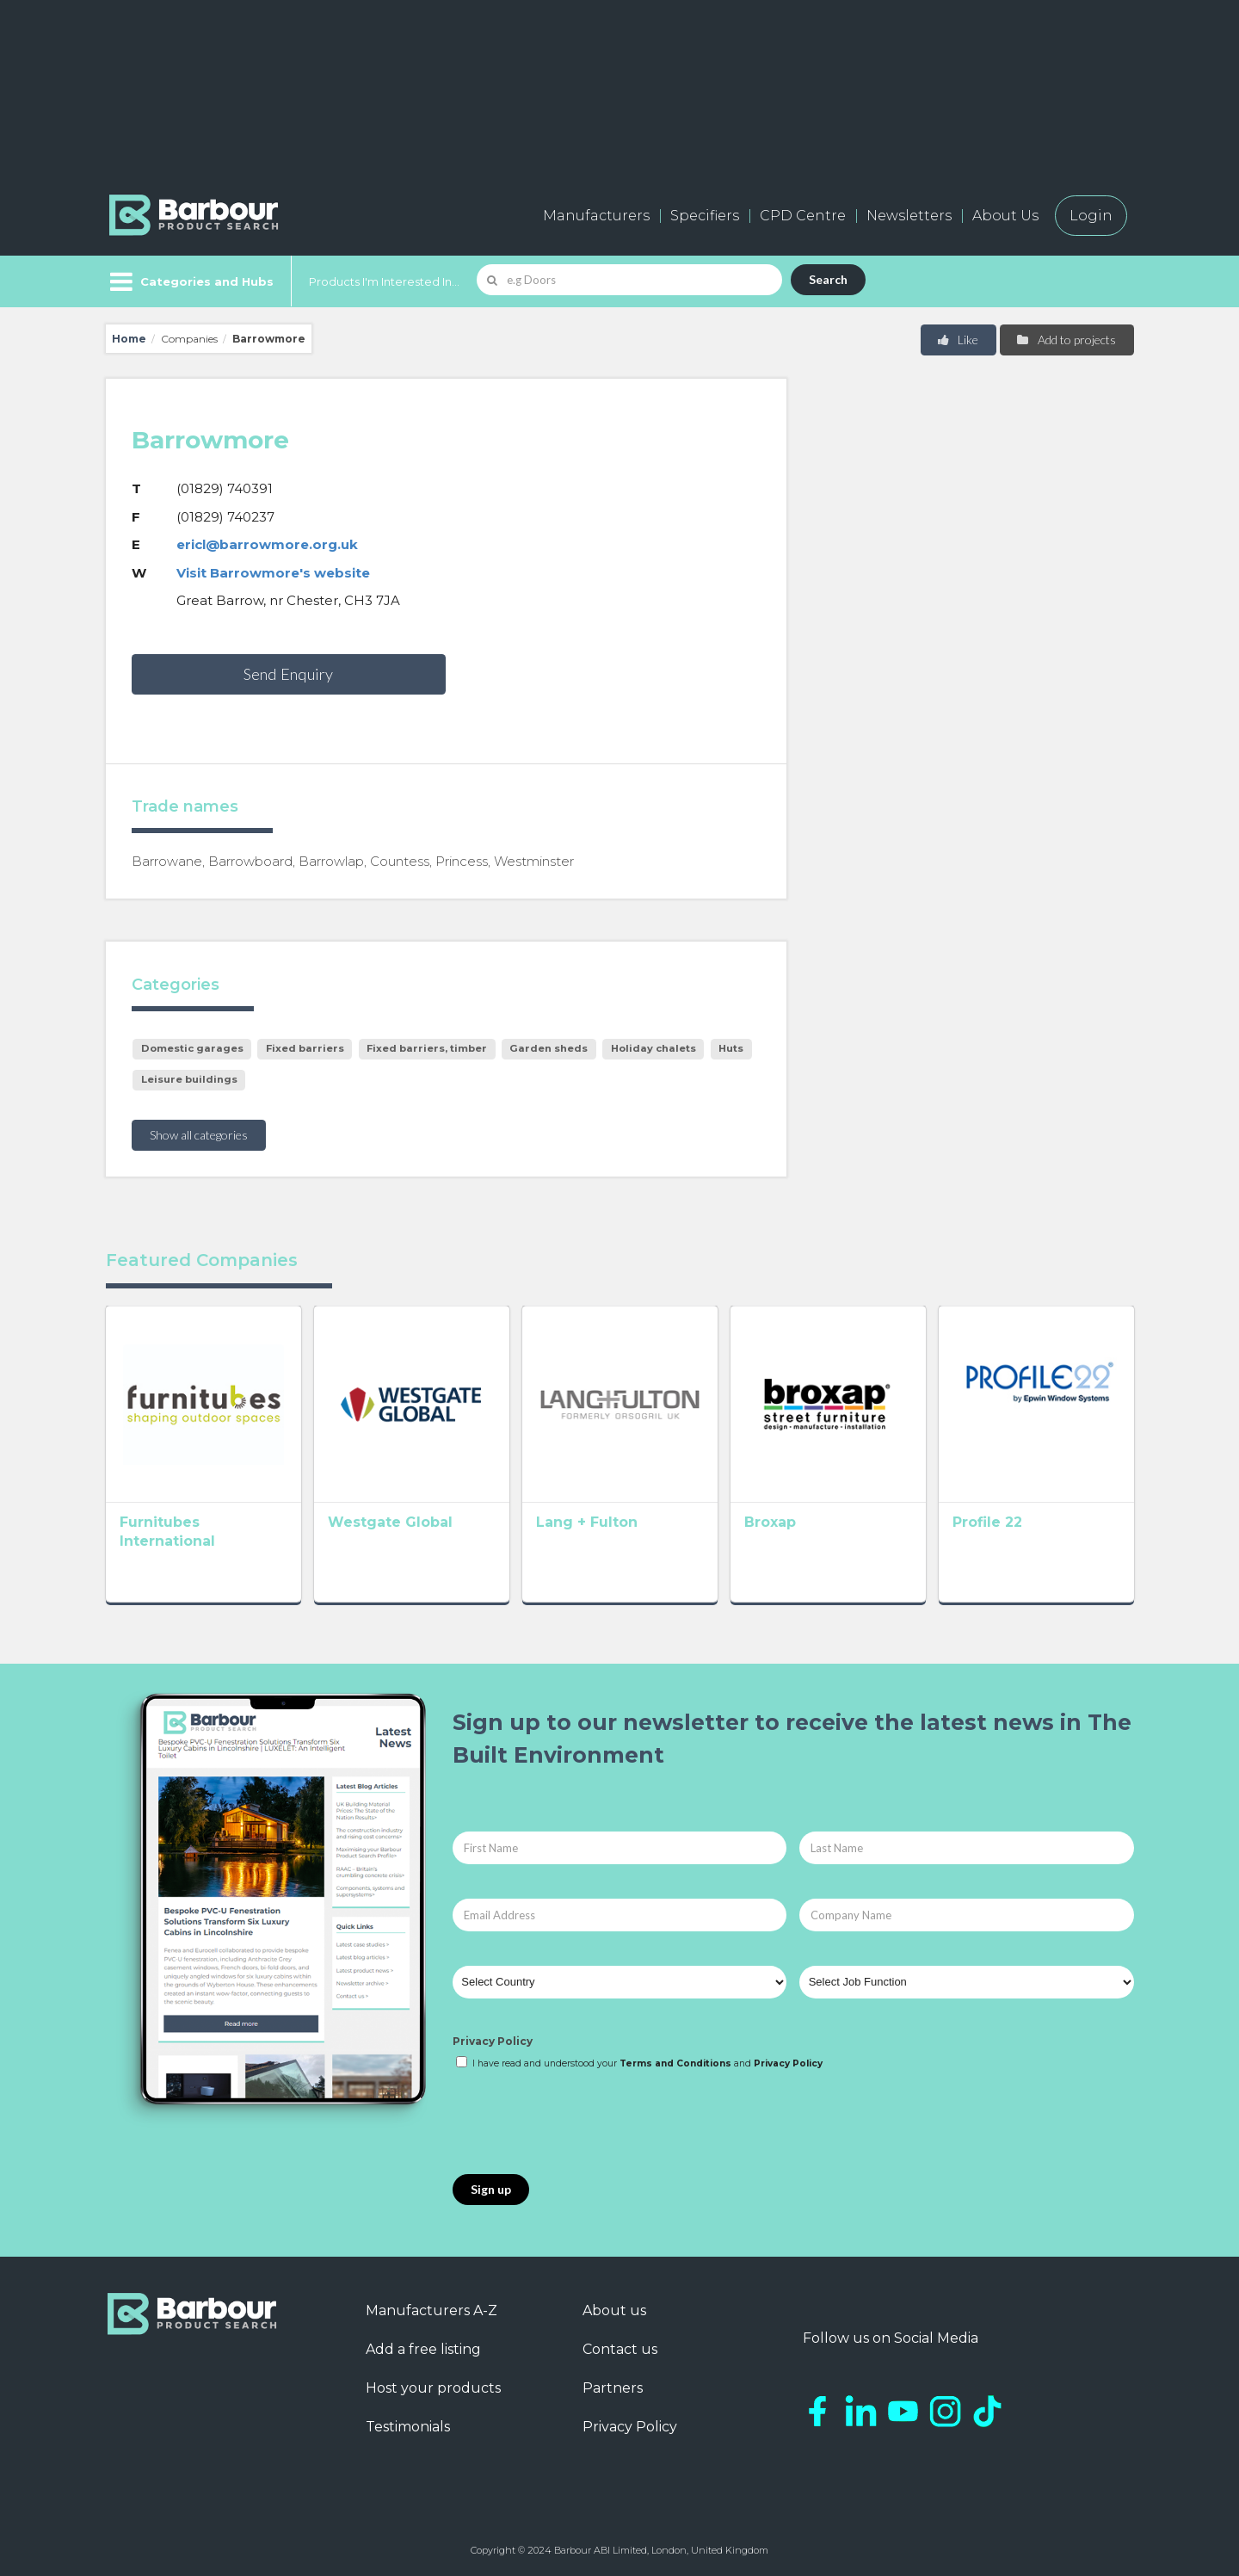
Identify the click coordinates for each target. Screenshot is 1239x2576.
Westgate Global (390, 1522)
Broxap (770, 1522)
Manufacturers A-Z (431, 2310)
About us (614, 2310)
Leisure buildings (189, 1079)
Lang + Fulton (587, 1522)
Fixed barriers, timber (427, 1048)
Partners (613, 2388)
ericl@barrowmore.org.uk (267, 544)
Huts (730, 1048)
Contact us (620, 2349)
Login (1091, 215)
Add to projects (1065, 339)
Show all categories (199, 1134)
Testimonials (408, 2426)
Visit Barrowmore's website (273, 573)
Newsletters (909, 215)
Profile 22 (987, 1522)
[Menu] (190, 281)
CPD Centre (803, 215)
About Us (1005, 215)
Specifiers (704, 215)
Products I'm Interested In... (384, 281)
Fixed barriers (305, 1048)
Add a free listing (423, 2349)
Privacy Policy (493, 2041)
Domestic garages (192, 1048)
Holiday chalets (653, 1048)
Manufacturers (596, 215)
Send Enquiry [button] (288, 673)
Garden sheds (548, 1048)
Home (129, 338)
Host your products (433, 2388)
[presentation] (583, 2123)
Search (828, 279)
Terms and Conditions (675, 2063)
